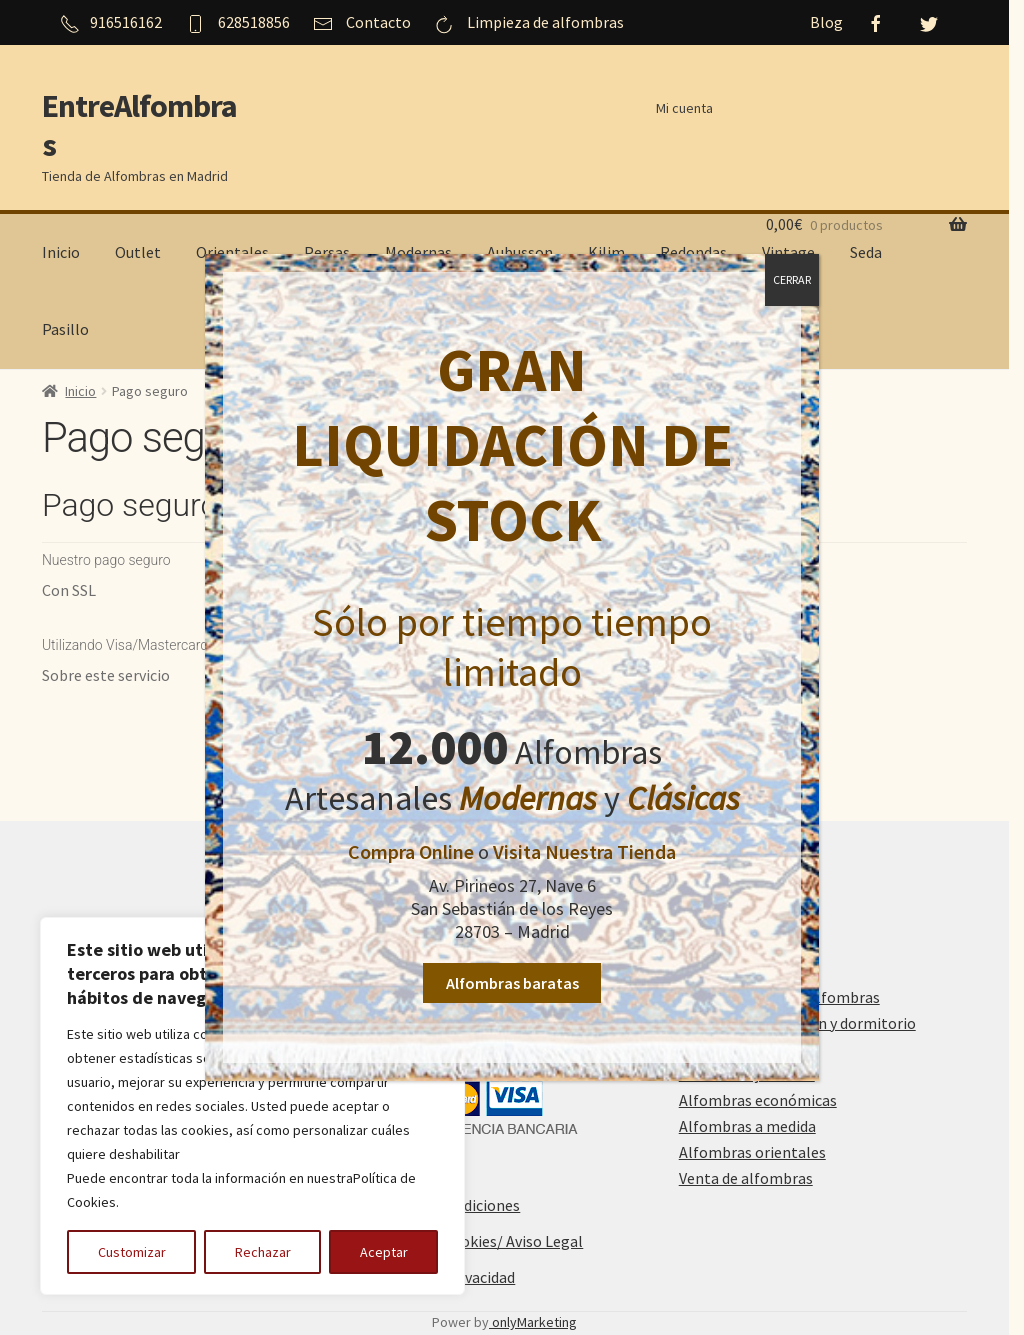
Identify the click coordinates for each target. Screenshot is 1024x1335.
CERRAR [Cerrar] (792, 282)
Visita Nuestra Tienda (584, 854)
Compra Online (411, 854)
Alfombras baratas (511, 986)
